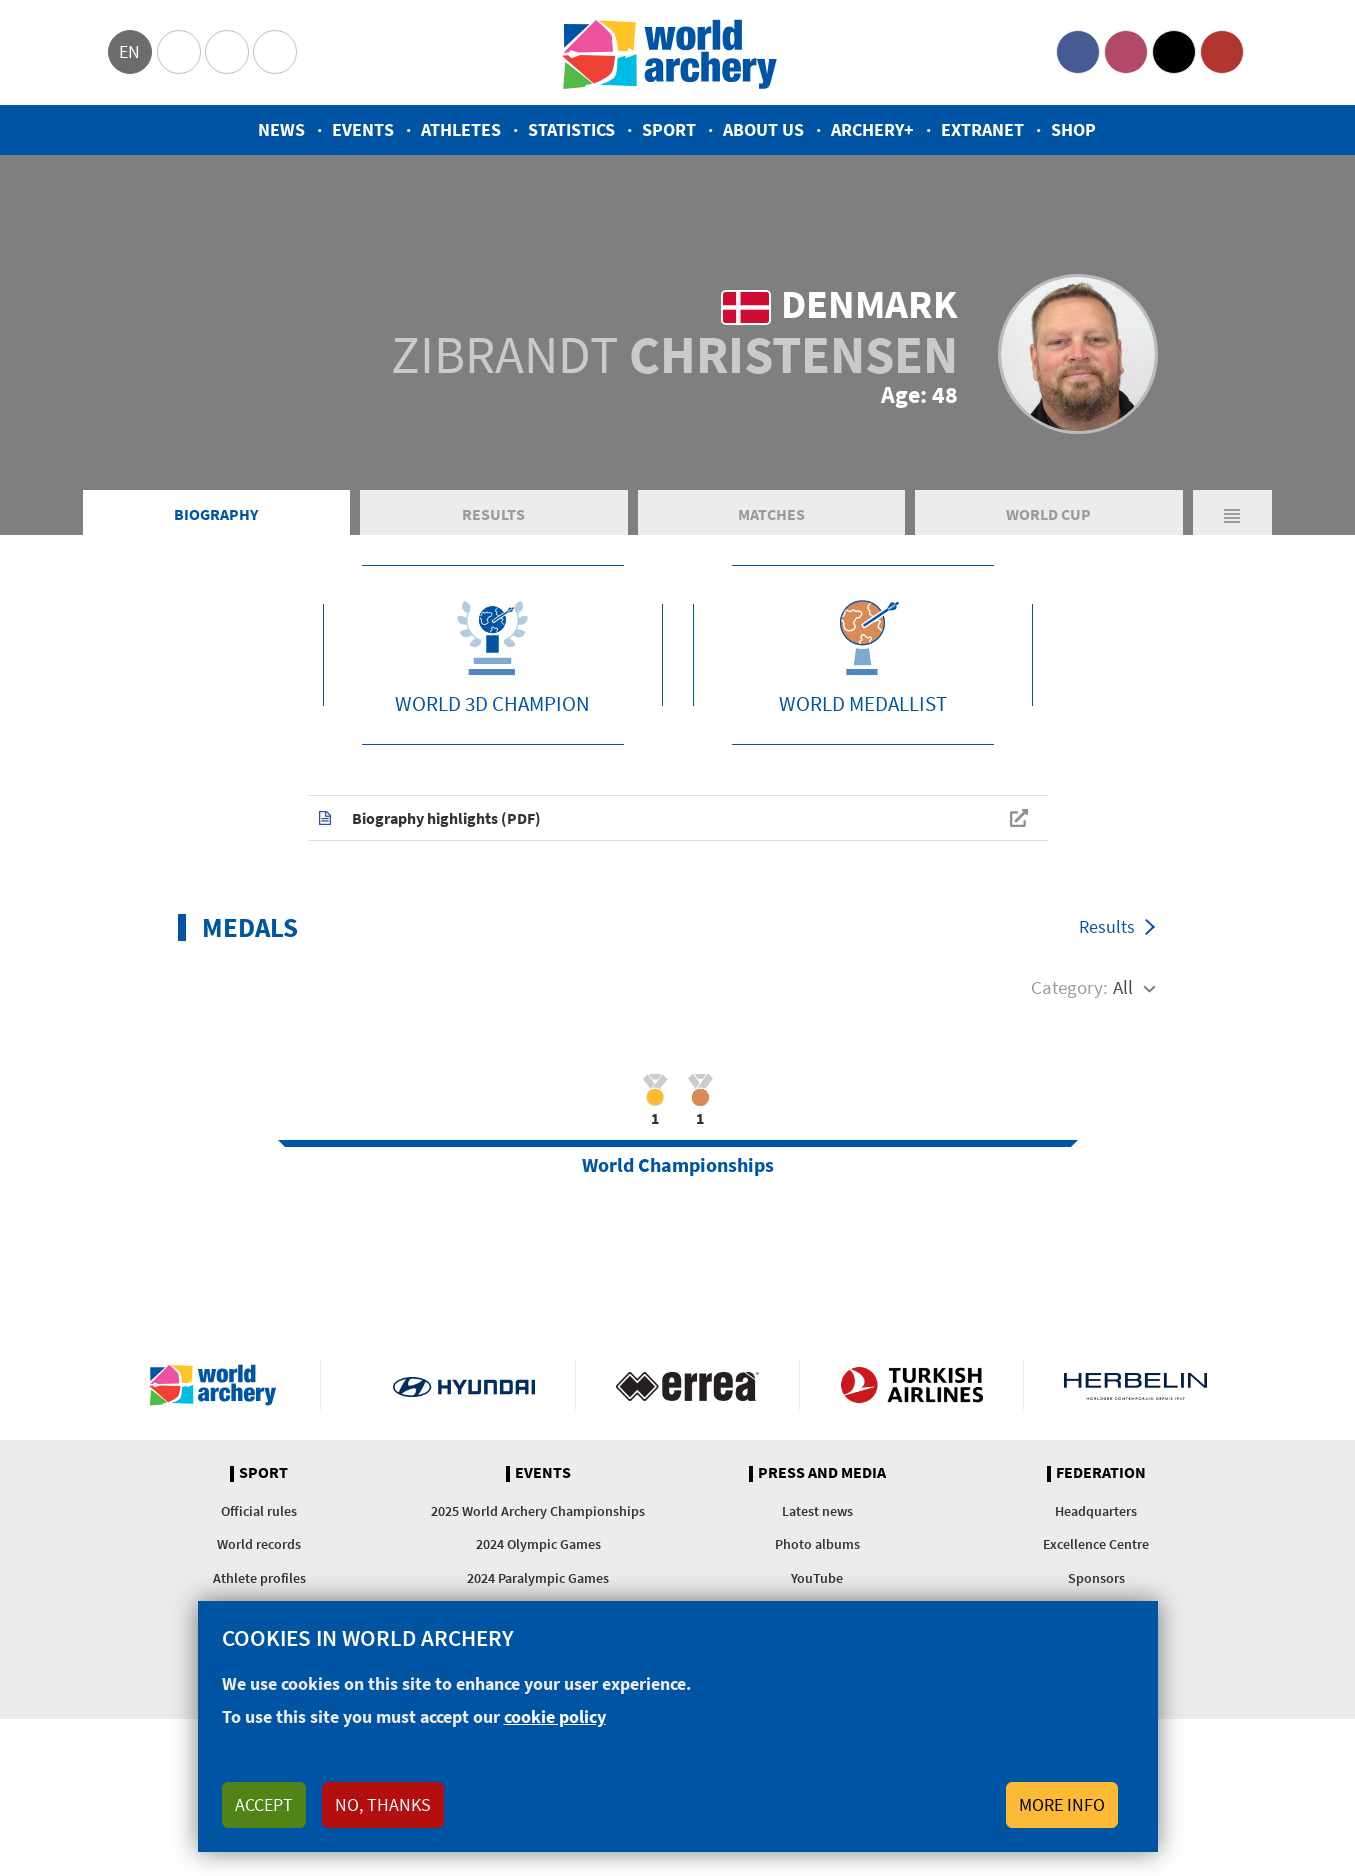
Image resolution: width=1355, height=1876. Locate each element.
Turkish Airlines (911, 1385)
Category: (1069, 987)
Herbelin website (1135, 1385)
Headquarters (1096, 1511)
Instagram (1126, 52)
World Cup (1048, 514)
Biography (216, 514)
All (1123, 987)
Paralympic (227, 52)
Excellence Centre (1096, 1544)
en (129, 51)
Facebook (1078, 52)
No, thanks (383, 1804)
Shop (1073, 129)
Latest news (817, 1511)
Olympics (179, 52)
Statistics (571, 129)
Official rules (259, 1511)
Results (493, 514)
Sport (669, 129)
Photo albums (817, 1544)
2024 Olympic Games (538, 1544)
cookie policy (555, 1716)
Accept (264, 1804)
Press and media (822, 1473)
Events (363, 129)
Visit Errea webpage (687, 1385)
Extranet (982, 129)
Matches (771, 514)
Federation (1101, 1473)
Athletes (461, 129)
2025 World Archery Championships (538, 1511)
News (281, 129)
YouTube (1222, 52)
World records (259, 1544)
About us (763, 129)
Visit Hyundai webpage (464, 1385)
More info (1062, 1804)
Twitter (1174, 52)
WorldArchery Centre (275, 52)
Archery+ (872, 129)
